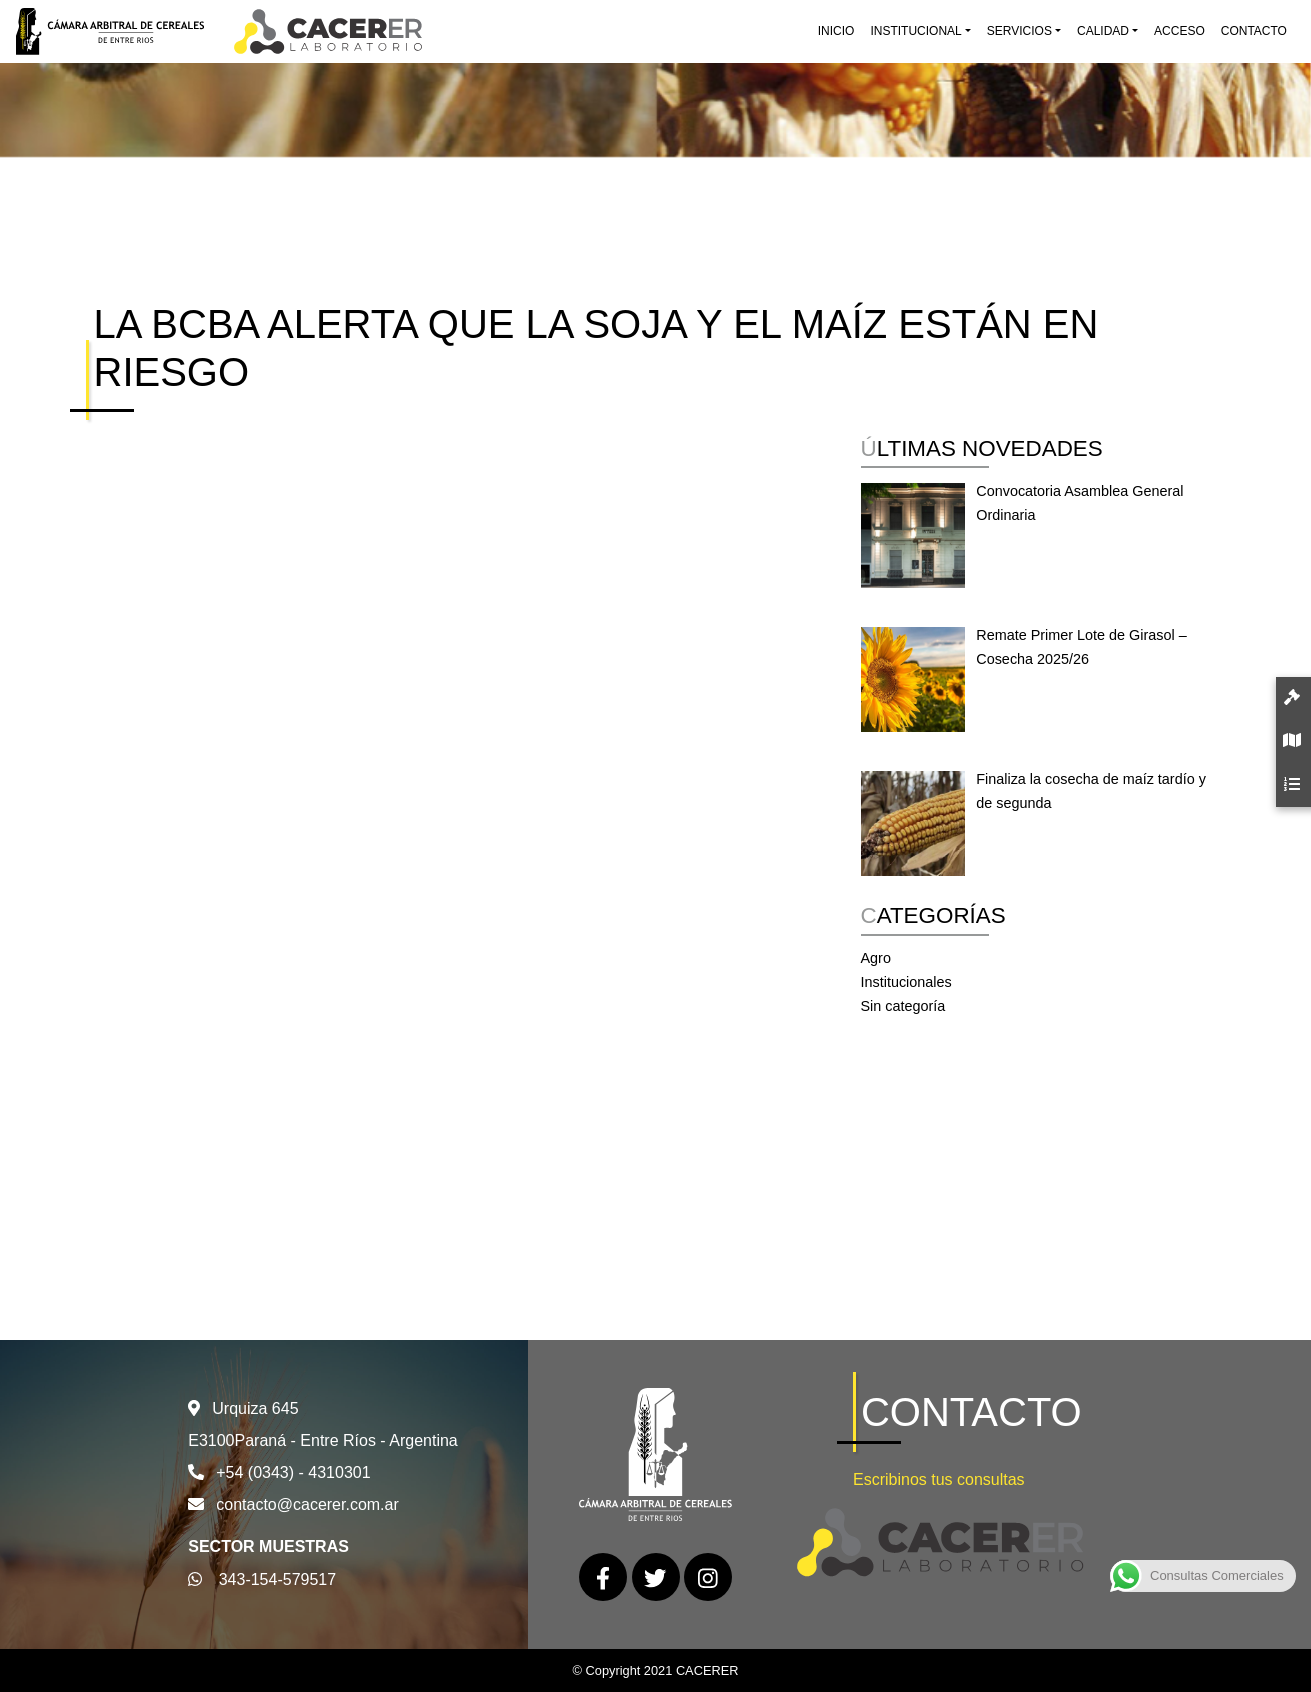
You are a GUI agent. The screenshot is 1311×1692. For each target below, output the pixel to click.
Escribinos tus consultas (939, 1479)
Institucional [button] (915, 31)
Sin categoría (903, 1006)
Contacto (1254, 31)
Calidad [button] (1103, 31)
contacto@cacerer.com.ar (307, 1504)
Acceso (1179, 31)
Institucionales (906, 982)
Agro (876, 958)
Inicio (836, 31)
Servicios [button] (1019, 31)
